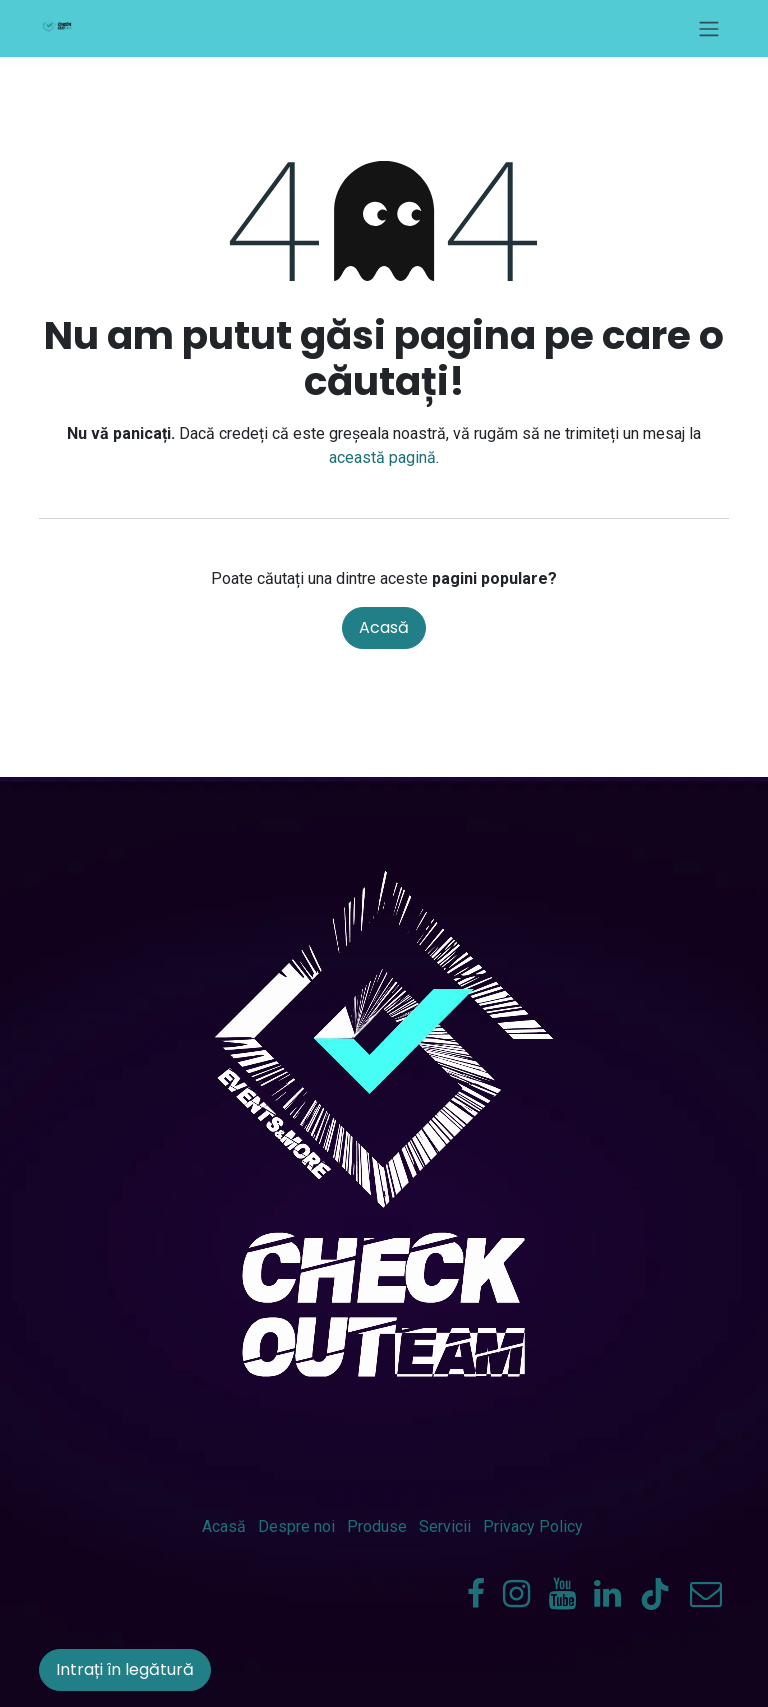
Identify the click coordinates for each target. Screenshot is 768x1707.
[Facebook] (476, 1594)
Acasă (384, 627)
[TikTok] (655, 1594)
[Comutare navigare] (709, 28)
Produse (377, 1526)
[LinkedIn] (607, 1594)
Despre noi (296, 1526)
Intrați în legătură (125, 1669)
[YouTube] (562, 1594)
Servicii (445, 1526)
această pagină (382, 457)
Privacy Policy (533, 1526)
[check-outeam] (706, 1594)
